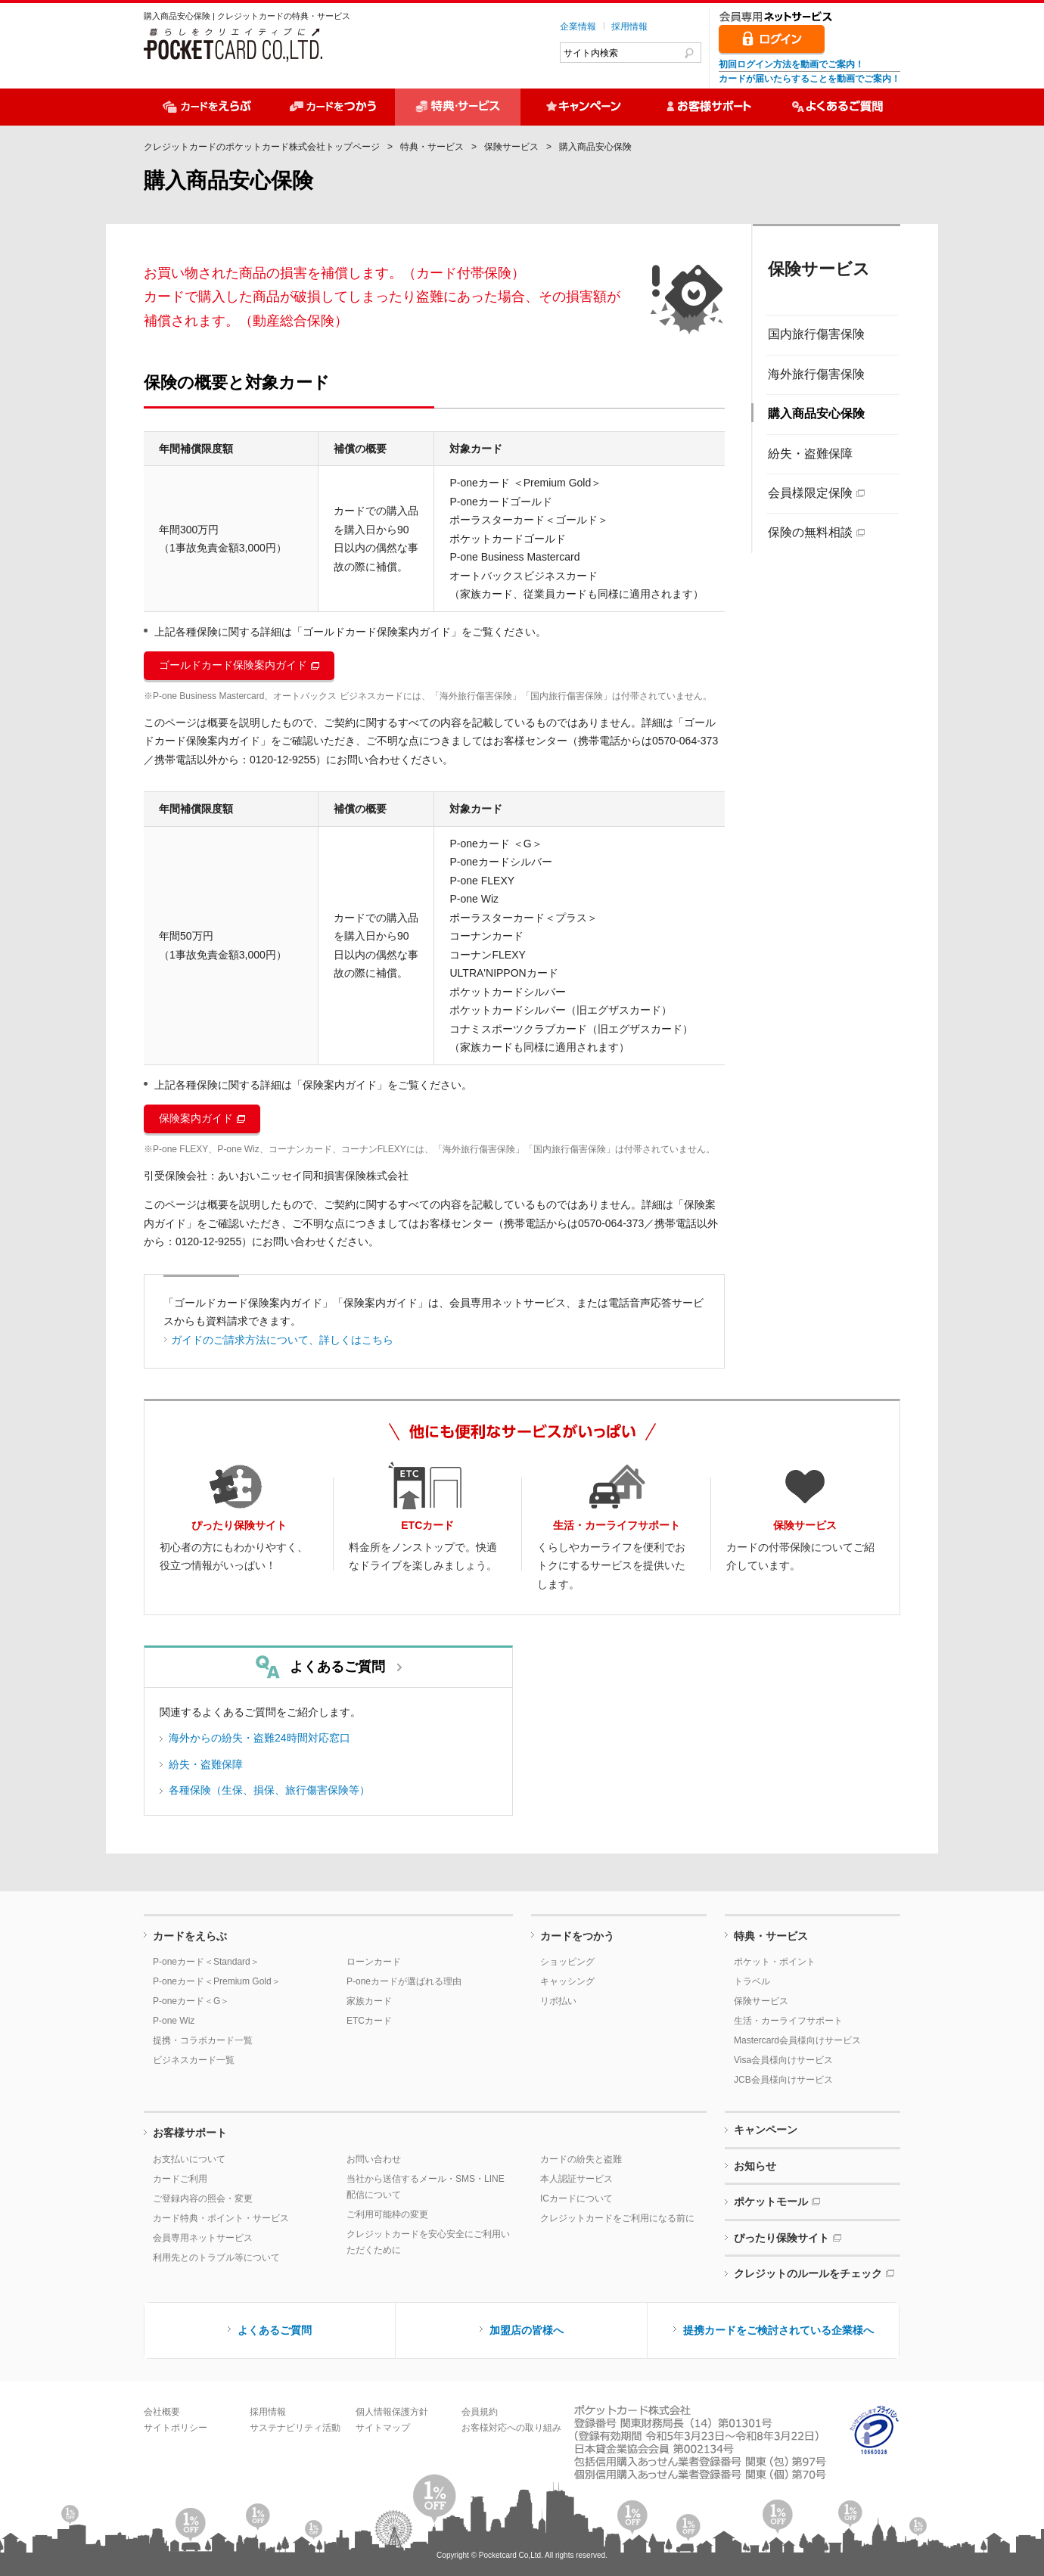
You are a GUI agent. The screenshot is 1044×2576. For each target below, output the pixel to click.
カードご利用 (180, 2179)
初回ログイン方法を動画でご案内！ (791, 64)
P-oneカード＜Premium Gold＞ (217, 1981)
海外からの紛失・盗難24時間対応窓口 (259, 1738)
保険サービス (511, 146)
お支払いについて (189, 2159)
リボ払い (558, 2001)
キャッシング (567, 1981)
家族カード (369, 2001)
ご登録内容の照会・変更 (203, 2198)
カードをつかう (577, 1936)
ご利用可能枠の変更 (387, 2214)
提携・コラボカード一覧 (203, 2040)
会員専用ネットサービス (203, 2238)
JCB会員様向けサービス (783, 2079)
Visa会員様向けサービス (783, 2060)
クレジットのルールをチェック (808, 2273)
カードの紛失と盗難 (581, 2159)
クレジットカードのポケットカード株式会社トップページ (262, 146)
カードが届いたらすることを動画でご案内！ (809, 78)
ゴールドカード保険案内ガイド (233, 665)
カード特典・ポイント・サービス (221, 2218)
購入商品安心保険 (816, 413)
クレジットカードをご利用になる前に (617, 2218)
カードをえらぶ (190, 1936)
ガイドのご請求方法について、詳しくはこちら (282, 1340)
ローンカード (373, 1961)
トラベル (752, 1981)
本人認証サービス (576, 2179)
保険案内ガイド (196, 1118)
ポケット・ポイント (775, 1961)
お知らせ (755, 2166)
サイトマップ (383, 2427)
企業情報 (578, 26)
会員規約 (479, 2412)
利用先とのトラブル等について (216, 2257)
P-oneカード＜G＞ (191, 2001)
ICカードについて (576, 2198)
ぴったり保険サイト (781, 2238)
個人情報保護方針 (392, 2412)
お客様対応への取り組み (511, 2427)
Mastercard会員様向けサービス (797, 2040)
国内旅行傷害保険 (816, 334)
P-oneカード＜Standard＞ (206, 1961)
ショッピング (567, 1961)
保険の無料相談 (810, 532)
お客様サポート (190, 2133)
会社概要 (162, 2412)
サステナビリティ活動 (295, 2427)
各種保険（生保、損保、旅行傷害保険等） (269, 1790)
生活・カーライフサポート (788, 2020)
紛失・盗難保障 (810, 453)
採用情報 (629, 26)
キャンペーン (765, 2130)
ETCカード (369, 2020)
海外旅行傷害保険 (816, 374)
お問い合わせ (373, 2159)
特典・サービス (432, 146)
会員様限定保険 (810, 492)
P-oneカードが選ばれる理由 (403, 1981)
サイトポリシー (175, 2427)
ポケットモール (771, 2201)
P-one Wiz (173, 2020)
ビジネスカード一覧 (194, 2060)
